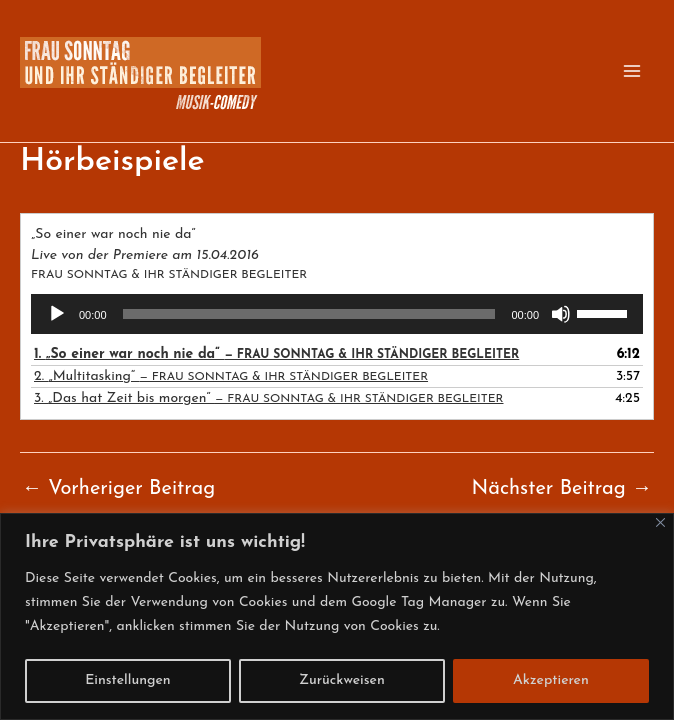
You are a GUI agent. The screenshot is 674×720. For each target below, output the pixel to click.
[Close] (660, 522)
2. (231, 376)
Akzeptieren (551, 680)
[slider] (309, 314)
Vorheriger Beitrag (118, 489)
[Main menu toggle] (632, 71)
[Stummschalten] (561, 314)
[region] (337, 616)
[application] (337, 314)
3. (269, 398)
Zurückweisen (342, 680)
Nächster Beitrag (561, 489)
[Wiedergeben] (57, 314)
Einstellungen (128, 680)
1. (276, 354)
